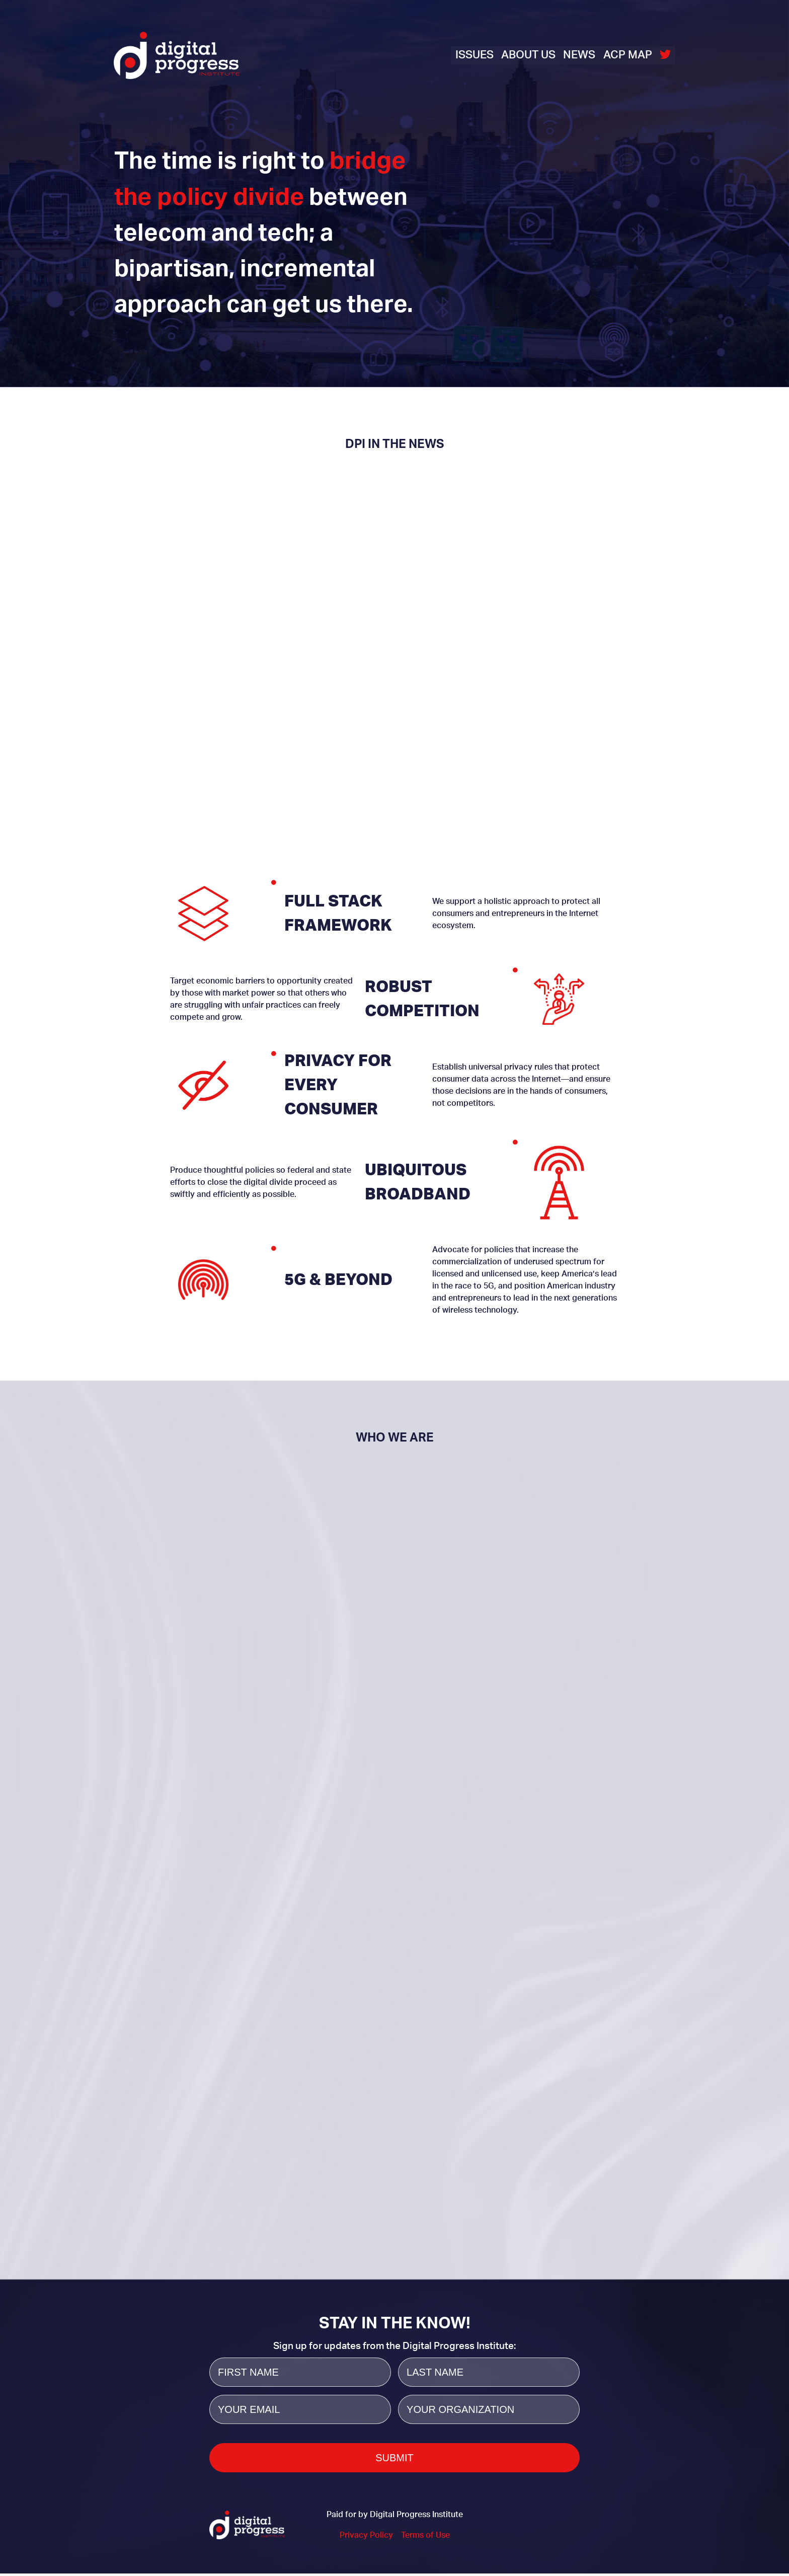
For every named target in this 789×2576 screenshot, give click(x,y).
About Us (528, 55)
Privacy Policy (366, 2538)
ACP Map (627, 55)
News (579, 55)
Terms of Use (425, 2538)
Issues (473, 55)
